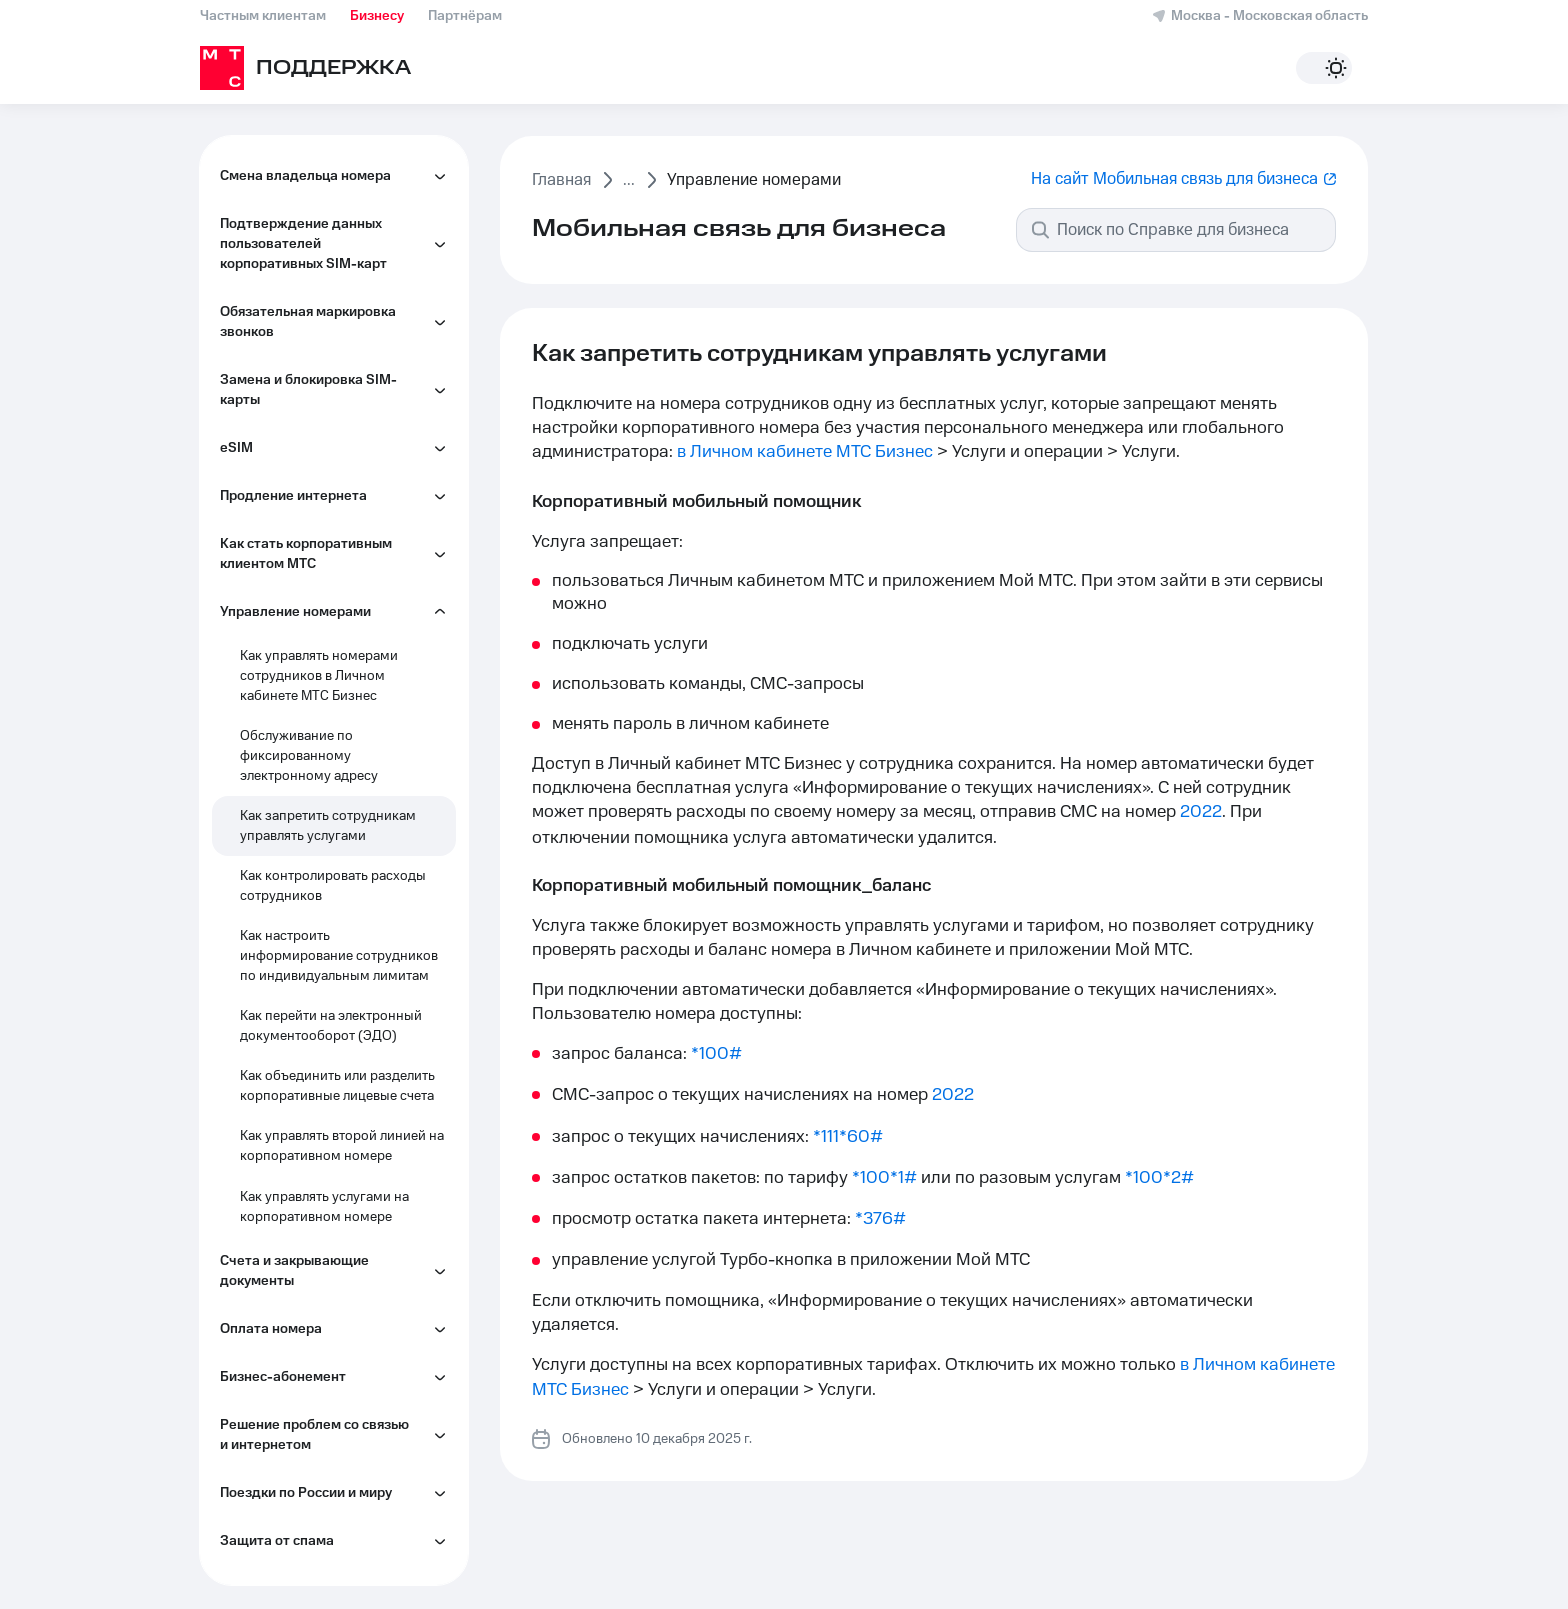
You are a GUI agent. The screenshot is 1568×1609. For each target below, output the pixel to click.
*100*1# (884, 1178)
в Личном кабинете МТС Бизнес (805, 452)
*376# (880, 1219)
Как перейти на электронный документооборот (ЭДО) (331, 1026)
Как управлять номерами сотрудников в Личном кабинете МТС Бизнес (319, 676)
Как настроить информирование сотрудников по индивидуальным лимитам (339, 956)
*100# (716, 1054)
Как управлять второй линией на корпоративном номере (342, 1146)
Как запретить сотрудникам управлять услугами (328, 826)
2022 (1201, 812)
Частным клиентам (263, 16)
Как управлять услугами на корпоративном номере (324, 1207)
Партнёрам (465, 16)
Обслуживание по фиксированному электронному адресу (309, 756)
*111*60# (848, 1137)
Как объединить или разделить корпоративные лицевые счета (337, 1086)
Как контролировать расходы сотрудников (333, 886)
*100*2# (1159, 1178)
